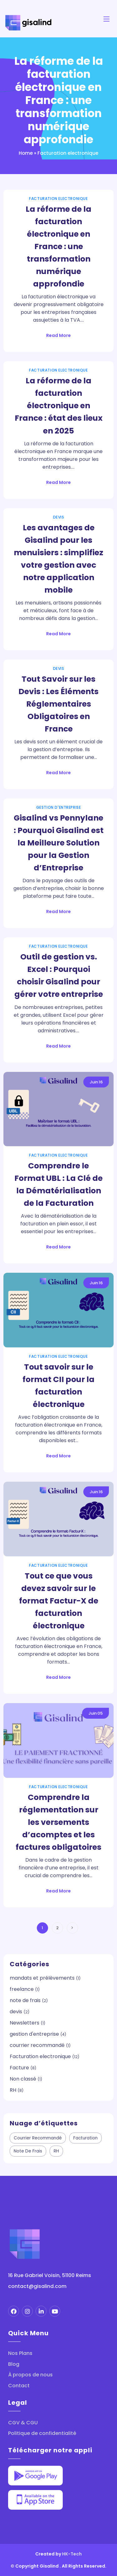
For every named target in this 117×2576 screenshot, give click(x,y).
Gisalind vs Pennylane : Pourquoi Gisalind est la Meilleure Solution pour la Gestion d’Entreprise (59, 842)
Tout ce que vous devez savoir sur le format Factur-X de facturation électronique (58, 1600)
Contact (19, 2385)
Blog (13, 2364)
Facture (19, 2067)
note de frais (25, 2000)
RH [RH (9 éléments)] (56, 2151)
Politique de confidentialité (42, 2433)
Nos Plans (20, 2353)
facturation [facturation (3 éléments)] (85, 2138)
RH (13, 2090)
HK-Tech (72, 2554)
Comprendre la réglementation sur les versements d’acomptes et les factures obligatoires (58, 1822)
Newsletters (24, 2022)
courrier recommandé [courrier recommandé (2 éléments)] (38, 2138)
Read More (58, 335)
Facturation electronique (58, 198)
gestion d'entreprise (58, 807)
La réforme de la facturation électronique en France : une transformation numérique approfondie (58, 246)
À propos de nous (30, 2374)
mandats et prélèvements (42, 1978)
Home (26, 153)
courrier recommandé (37, 2045)
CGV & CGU (23, 2422)
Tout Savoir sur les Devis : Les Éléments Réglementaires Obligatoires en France (58, 704)
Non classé (23, 2078)
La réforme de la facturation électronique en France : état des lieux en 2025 (59, 405)
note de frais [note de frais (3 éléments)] (28, 2151)
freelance (22, 1989)
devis (58, 517)
